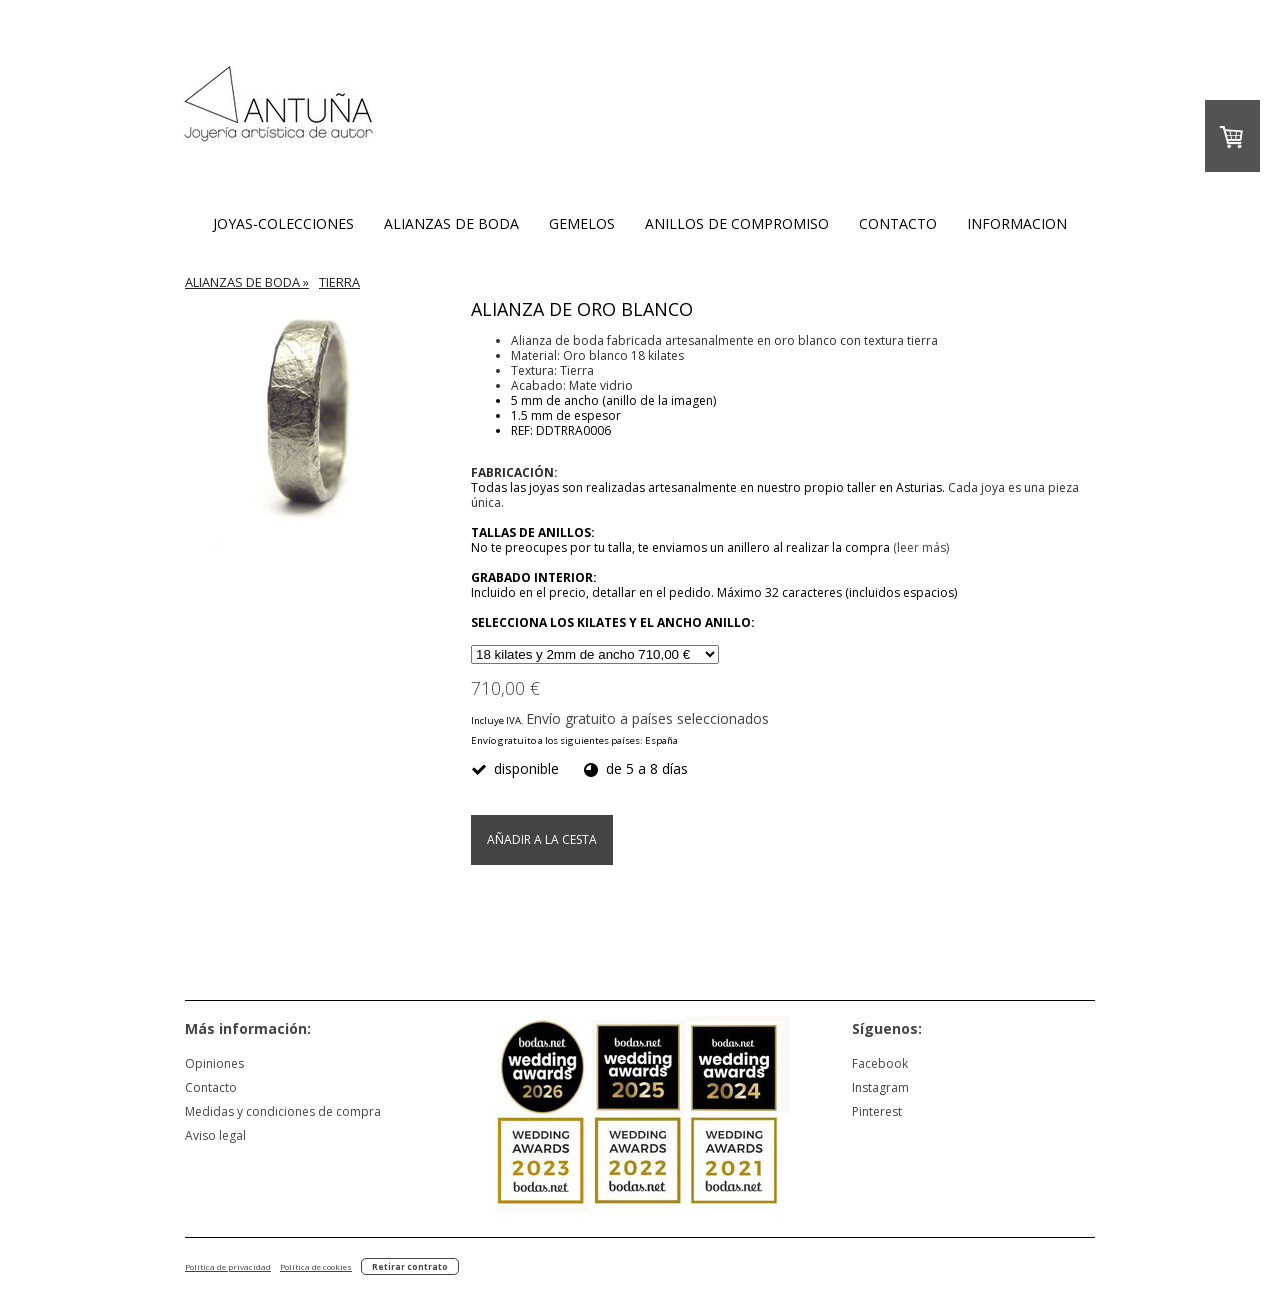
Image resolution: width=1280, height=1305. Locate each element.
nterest (882, 1111)
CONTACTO (898, 223)
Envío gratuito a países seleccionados (647, 718)
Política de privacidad (228, 1266)
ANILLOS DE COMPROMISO (737, 223)
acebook (883, 1063)
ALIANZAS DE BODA (451, 223)
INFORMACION (1017, 223)
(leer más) (921, 547)
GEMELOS (582, 223)
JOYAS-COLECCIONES (283, 223)
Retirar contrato (410, 1266)
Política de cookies (316, 1266)
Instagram (880, 1087)
